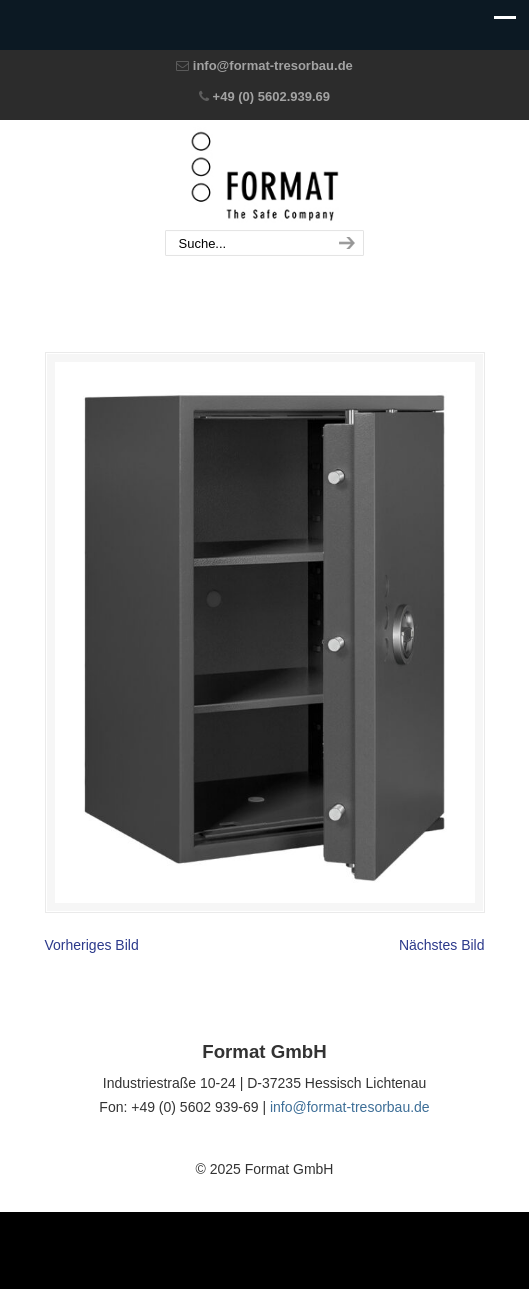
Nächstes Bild (442, 945)
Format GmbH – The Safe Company (265, 176)
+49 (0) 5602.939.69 (271, 96)
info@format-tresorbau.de (273, 65)
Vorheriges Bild (92, 945)
